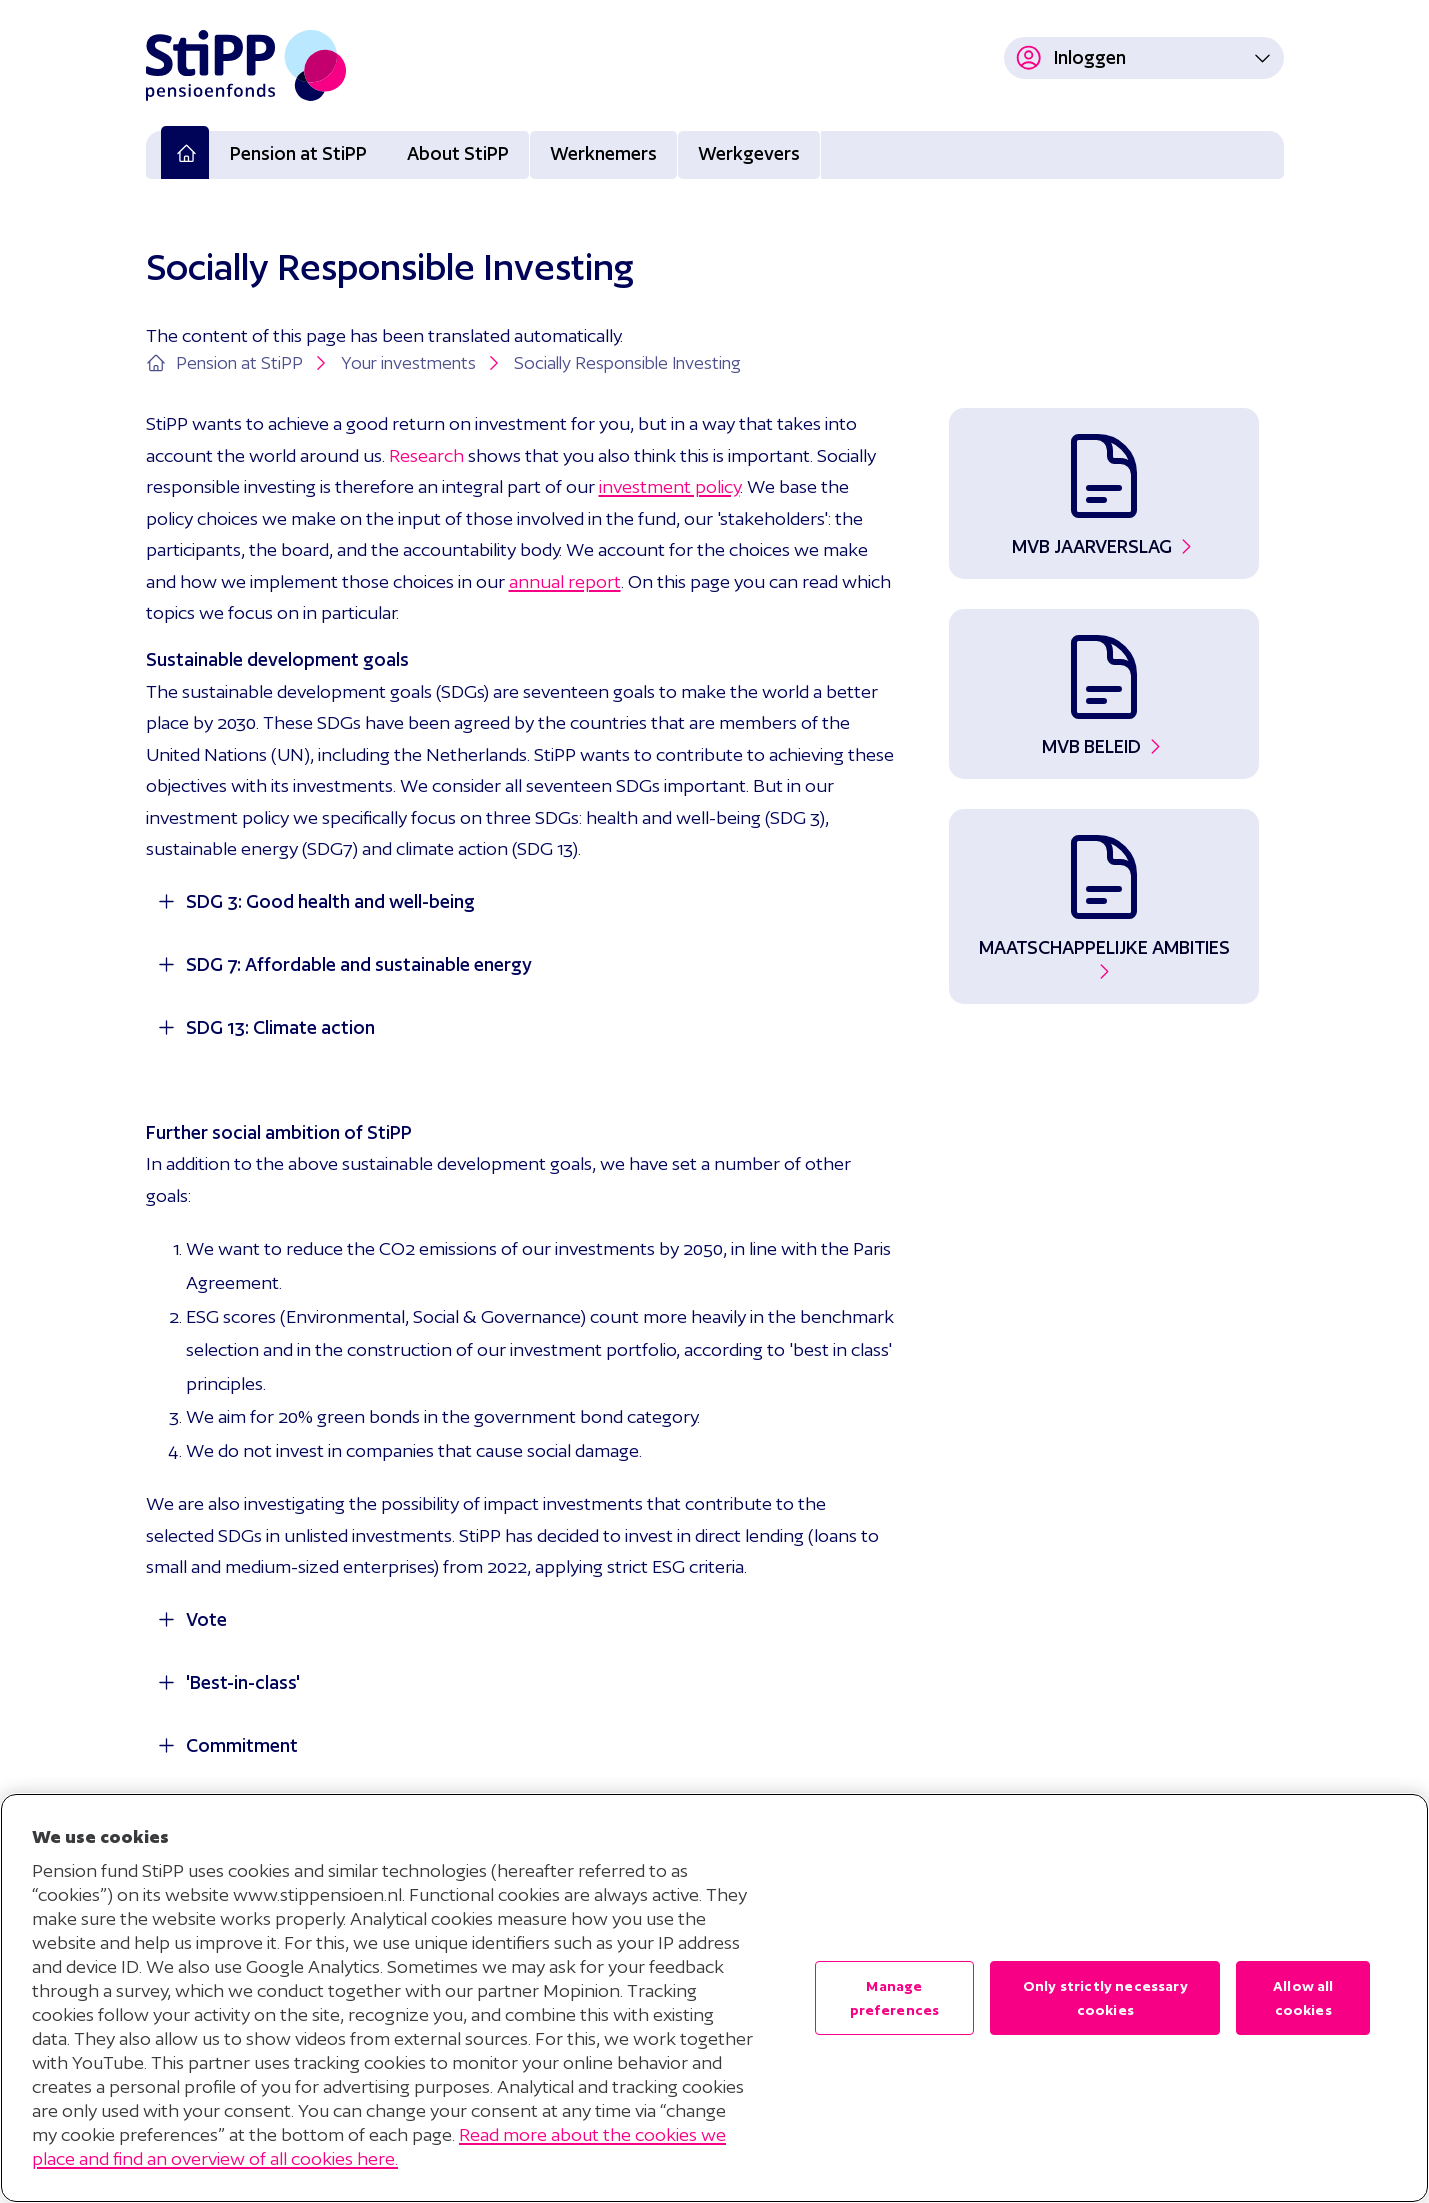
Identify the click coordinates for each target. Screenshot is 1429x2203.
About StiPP (458, 153)
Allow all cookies (1303, 1998)
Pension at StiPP (298, 153)
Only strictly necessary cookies (1105, 1998)
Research (426, 455)
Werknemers (603, 153)
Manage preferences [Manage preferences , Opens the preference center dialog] (895, 1998)
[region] (714, 1998)
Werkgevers (749, 153)
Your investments (422, 363)
